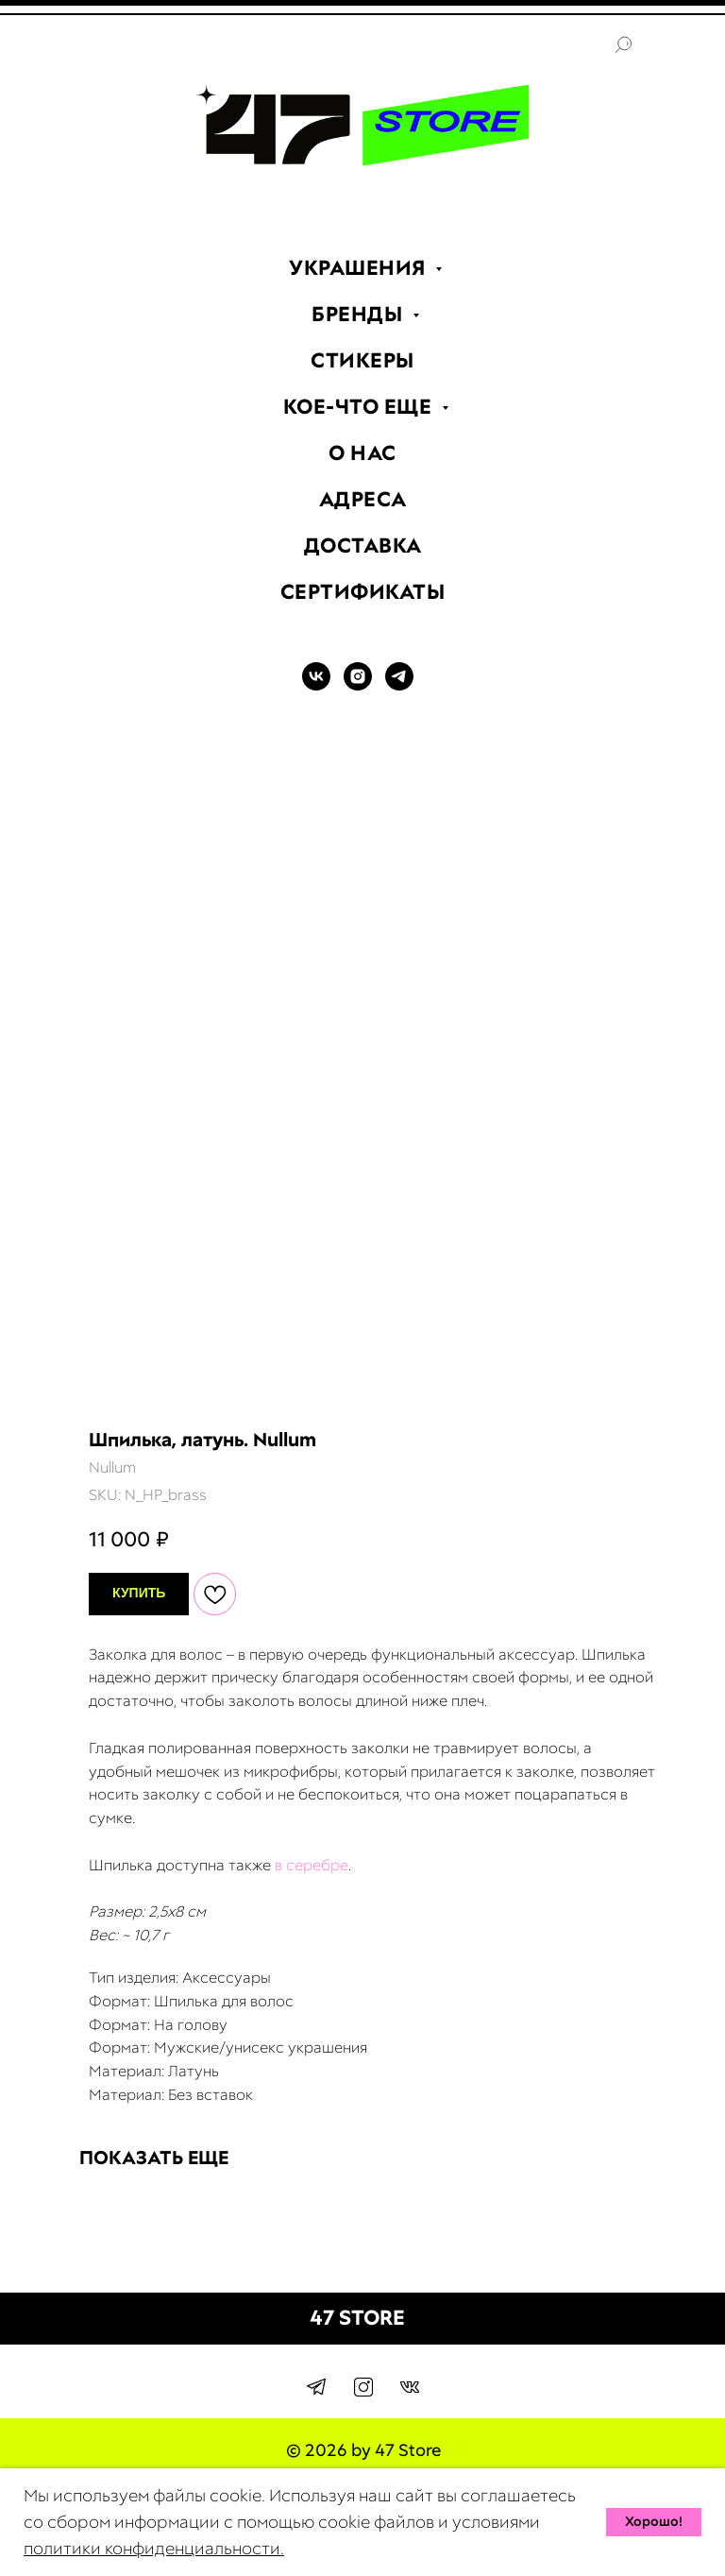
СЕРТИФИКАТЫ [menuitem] (363, 592)
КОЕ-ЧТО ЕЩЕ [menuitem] (360, 406)
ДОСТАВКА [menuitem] (363, 545)
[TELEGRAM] (399, 685)
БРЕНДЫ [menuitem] (360, 314)
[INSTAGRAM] (358, 685)
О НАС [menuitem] (362, 453)
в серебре (311, 1865)
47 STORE (357, 2317)
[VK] (316, 685)
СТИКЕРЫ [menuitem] (362, 360)
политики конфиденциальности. (154, 2548)
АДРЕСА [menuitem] (363, 499)
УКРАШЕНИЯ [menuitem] (359, 267)
